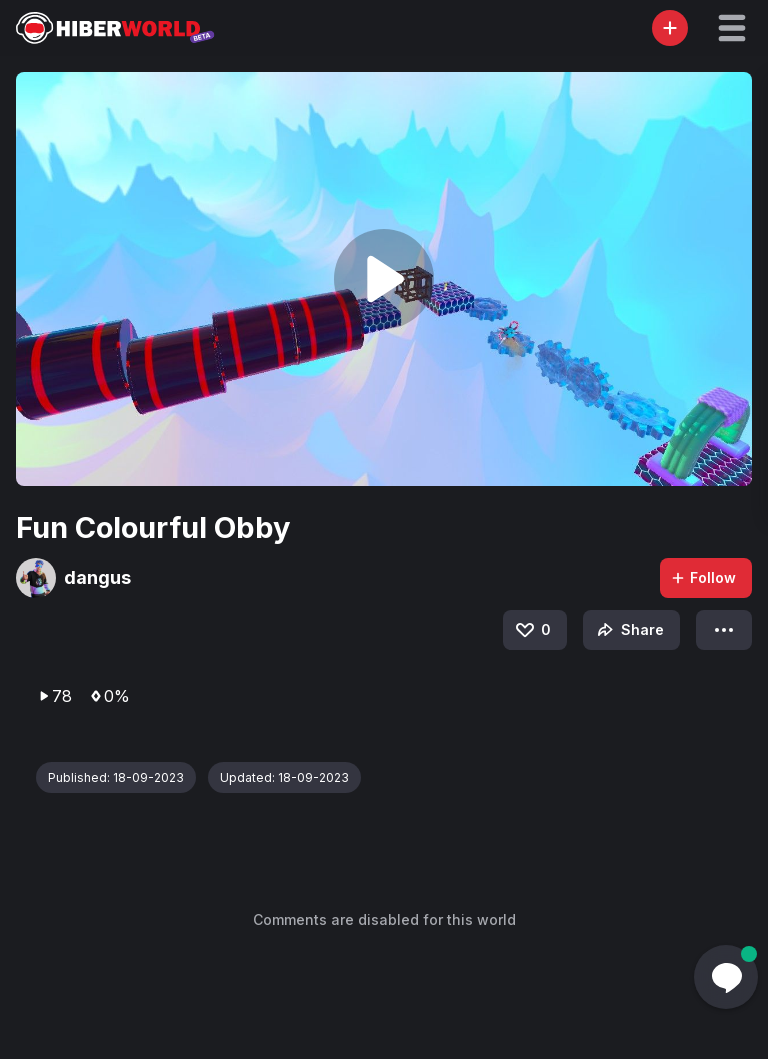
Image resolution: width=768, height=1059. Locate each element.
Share (628, 630)
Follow (703, 577)
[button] (732, 28)
